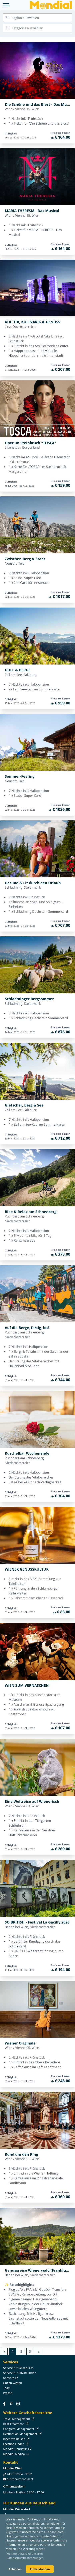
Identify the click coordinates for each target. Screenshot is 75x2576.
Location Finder (15, 2444)
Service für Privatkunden (19, 2373)
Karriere (10, 2378)
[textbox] (37, 17)
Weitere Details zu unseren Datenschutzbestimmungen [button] (25, 2556)
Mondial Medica (15, 2454)
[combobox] (37, 17)
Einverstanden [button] (40, 2569)
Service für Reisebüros (18, 2368)
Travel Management (18, 2419)
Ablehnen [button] (15, 2569)
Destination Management (22, 2434)
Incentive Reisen (16, 2439)
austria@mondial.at (20, 2479)
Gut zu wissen (12, 2383)
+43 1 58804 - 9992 (19, 2474)
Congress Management (20, 2429)
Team (7, 2388)
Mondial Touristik (16, 2449)
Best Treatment (15, 2424)
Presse (7, 2393)
